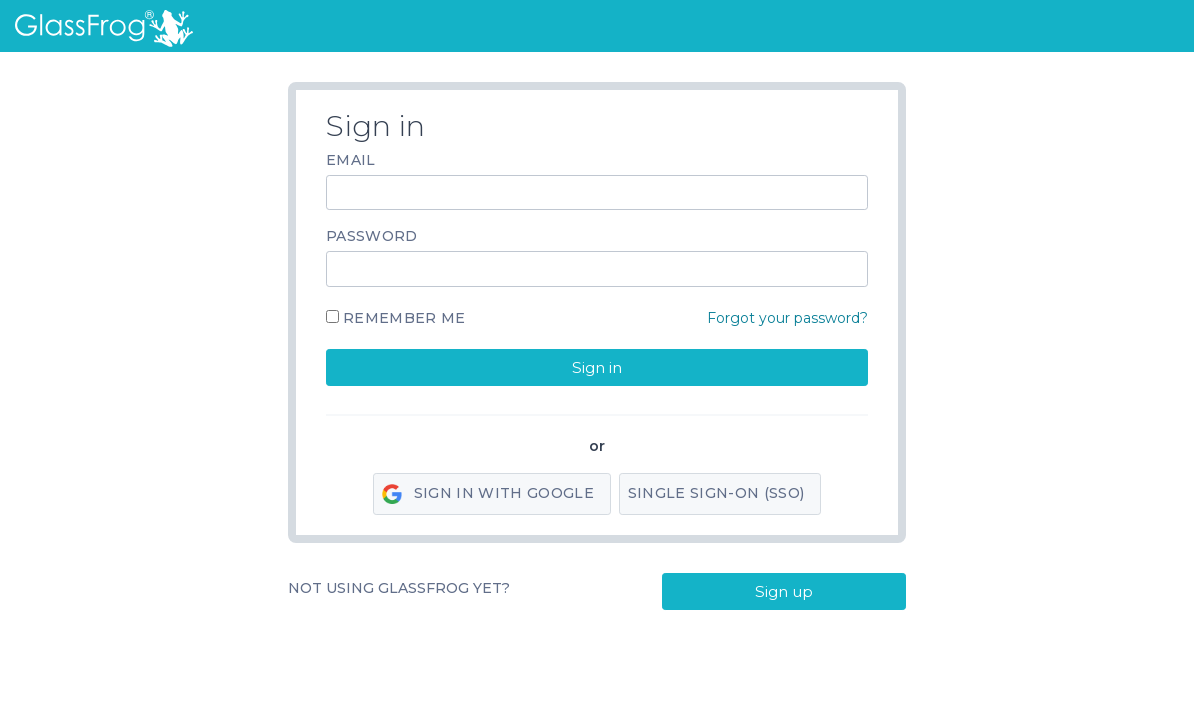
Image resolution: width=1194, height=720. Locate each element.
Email (351, 160)
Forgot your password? (787, 318)
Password (372, 236)
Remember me (404, 318)
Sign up (784, 591)
